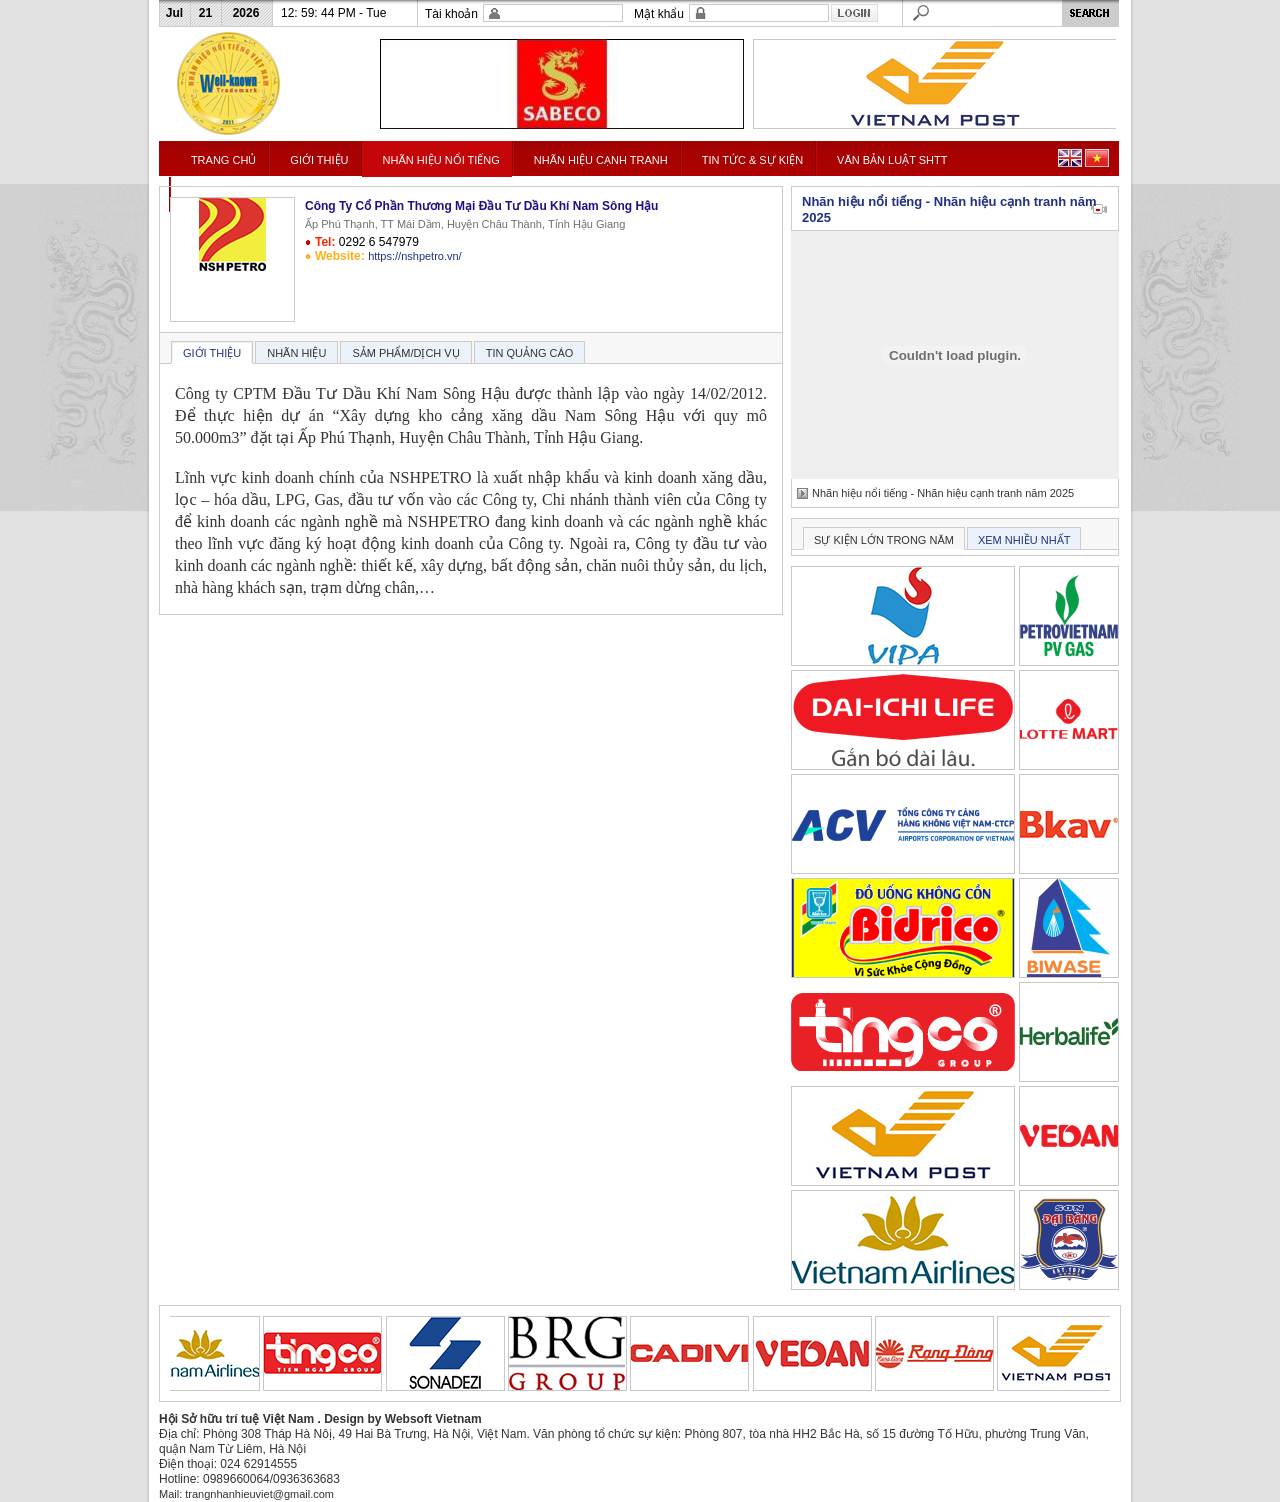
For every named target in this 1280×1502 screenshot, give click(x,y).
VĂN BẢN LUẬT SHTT (892, 160)
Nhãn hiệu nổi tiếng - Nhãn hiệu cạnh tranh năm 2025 (943, 493)
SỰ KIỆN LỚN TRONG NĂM (884, 540)
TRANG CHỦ (223, 160)
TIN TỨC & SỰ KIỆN (752, 160)
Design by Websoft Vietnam (403, 1419)
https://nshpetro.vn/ (415, 256)
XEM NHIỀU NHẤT (1024, 540)
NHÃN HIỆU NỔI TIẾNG (441, 160)
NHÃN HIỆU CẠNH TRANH (601, 160)
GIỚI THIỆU (319, 160)
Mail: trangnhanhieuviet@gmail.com (246, 1494)
